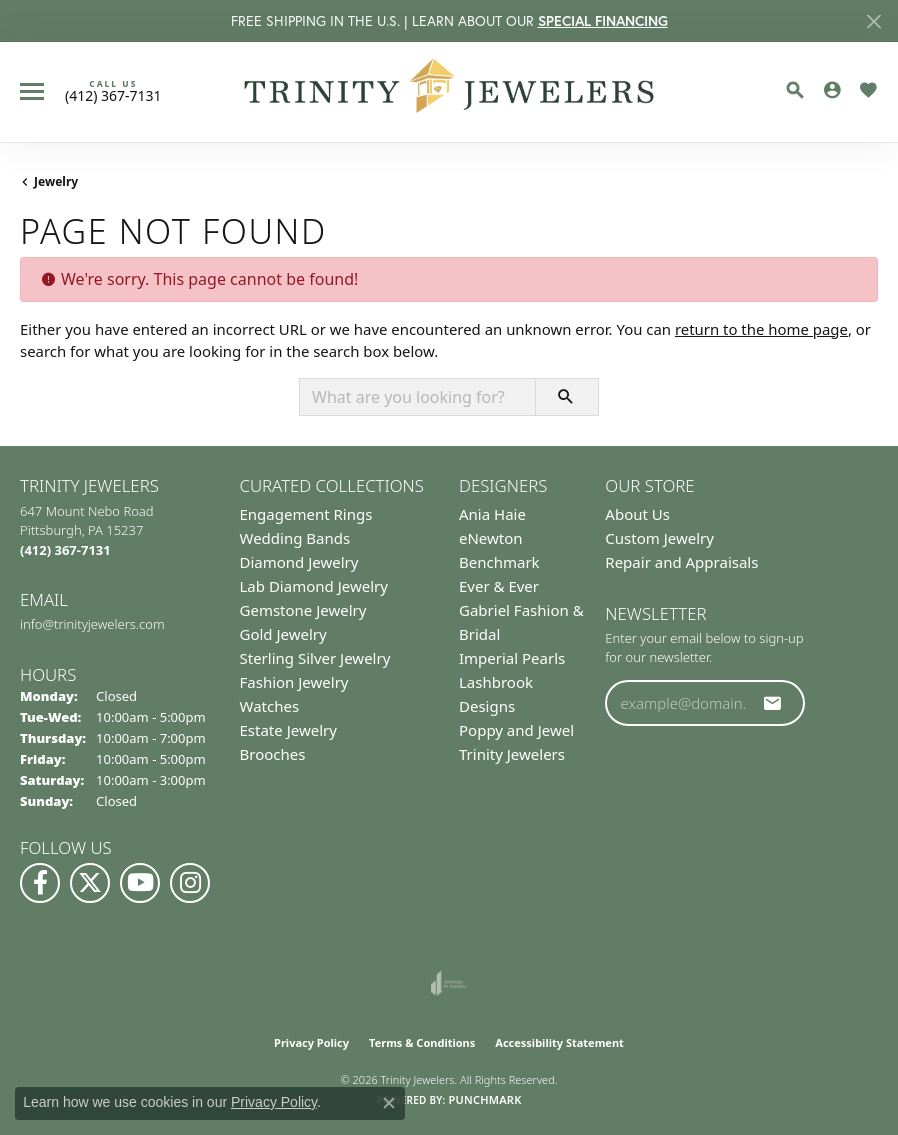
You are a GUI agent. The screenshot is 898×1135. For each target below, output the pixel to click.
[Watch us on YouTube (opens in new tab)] (140, 883)
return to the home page (761, 329)
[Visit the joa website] (448, 983)
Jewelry (56, 181)
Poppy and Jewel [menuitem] (516, 730)
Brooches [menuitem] (273, 754)
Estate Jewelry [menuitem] (288, 730)
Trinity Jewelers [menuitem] (512, 754)
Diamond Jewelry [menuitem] (299, 562)
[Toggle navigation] (32, 91)
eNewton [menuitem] (491, 538)
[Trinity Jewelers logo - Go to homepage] (449, 92)
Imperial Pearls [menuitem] (512, 658)
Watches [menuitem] (270, 706)
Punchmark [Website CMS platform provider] (484, 1099)
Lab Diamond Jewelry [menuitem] (314, 586)
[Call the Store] (65, 550)
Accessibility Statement (559, 1042)
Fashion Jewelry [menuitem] (294, 682)
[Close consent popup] (389, 1103)
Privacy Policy (311, 1042)
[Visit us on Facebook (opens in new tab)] (40, 883)
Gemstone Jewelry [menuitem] (303, 610)
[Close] (873, 21)
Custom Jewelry (659, 538)
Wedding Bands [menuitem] (295, 538)
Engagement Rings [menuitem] (306, 514)
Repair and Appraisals (681, 562)
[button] (795, 90)
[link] (113, 91)
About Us (637, 514)
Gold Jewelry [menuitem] (283, 634)
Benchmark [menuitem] (499, 562)
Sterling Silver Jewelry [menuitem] (315, 658)
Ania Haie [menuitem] (492, 514)
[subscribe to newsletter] (773, 703)
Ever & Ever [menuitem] (499, 586)
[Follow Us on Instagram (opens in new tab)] (190, 883)
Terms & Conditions (422, 1042)
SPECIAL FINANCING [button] (603, 21)
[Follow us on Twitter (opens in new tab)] (90, 883)
